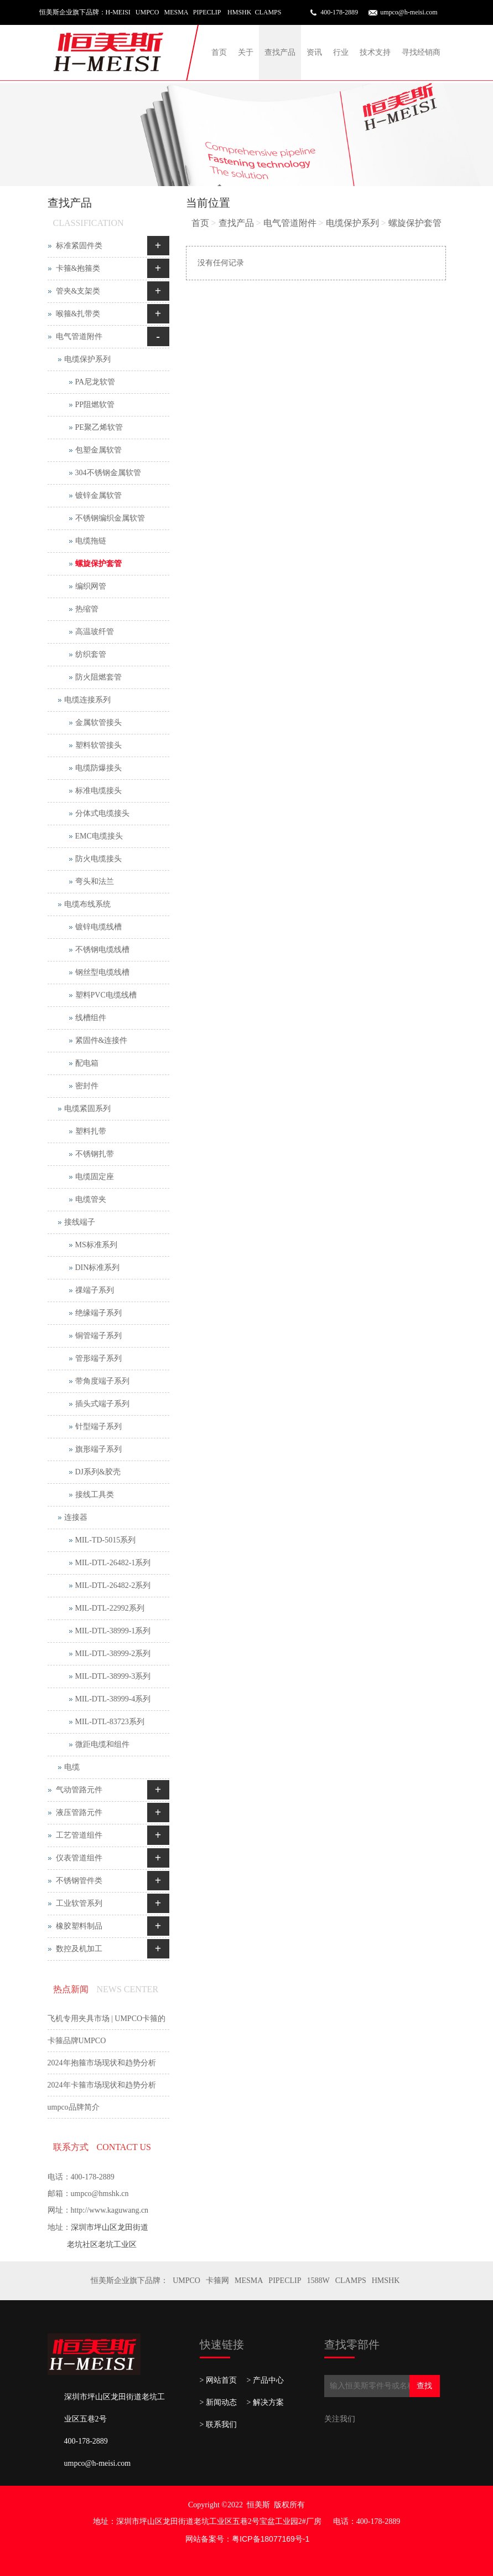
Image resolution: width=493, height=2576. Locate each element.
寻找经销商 (421, 52)
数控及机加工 (79, 1949)
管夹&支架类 (78, 291)
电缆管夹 (90, 1199)
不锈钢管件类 (79, 1880)
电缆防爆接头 (98, 768)
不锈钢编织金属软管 (110, 518)
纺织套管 (90, 654)
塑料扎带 (90, 1131)
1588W (318, 2280)
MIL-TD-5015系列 (105, 1540)
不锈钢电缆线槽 (102, 949)
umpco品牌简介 (74, 2107)
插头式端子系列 (102, 1404)
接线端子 (79, 1222)
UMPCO (186, 2280)
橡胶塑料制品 (79, 1926)
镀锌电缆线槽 (98, 927)
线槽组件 (90, 1018)
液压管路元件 (79, 1812)
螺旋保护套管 (415, 223)
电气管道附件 (289, 223)
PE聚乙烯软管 (99, 427)
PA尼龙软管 (95, 382)
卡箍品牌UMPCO (77, 2041)
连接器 (75, 1517)
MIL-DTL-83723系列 (109, 1722)
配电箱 (86, 1063)
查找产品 (279, 52)
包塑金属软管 (98, 450)
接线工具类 (94, 1494)
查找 (424, 2386)
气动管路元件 (79, 1790)
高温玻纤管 (94, 632)
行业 (341, 52)
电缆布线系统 (87, 904)
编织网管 (90, 586)
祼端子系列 (94, 1290)
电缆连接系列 (87, 700)
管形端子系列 (98, 1358)
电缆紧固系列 (87, 1108)
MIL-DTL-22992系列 (109, 1608)
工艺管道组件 (79, 1835)
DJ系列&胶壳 (98, 1472)
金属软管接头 (98, 722)
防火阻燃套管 (98, 677)
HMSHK (386, 2280)
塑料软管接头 (98, 745)
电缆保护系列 (352, 223)
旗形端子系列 (98, 1449)
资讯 (314, 52)
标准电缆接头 (98, 790)
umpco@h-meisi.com (408, 12)
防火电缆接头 (98, 859)
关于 (245, 52)
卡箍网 (217, 2280)
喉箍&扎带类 (78, 314)
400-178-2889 (339, 12)
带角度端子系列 (102, 1381)
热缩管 (86, 609)
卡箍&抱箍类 (78, 268)
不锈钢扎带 (94, 1154)
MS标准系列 (96, 1245)
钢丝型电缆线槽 (102, 972)
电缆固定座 (94, 1177)
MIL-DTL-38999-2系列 (113, 1653)
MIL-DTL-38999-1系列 (113, 1631)
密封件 (86, 1086)
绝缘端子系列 (98, 1313)
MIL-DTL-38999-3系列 (113, 1676)
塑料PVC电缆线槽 (106, 995)
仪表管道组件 (79, 1858)
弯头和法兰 (94, 881)
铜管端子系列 (98, 1335)
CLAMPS (350, 2280)
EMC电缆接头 (99, 836)
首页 (219, 52)
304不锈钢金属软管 (108, 473)
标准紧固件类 (79, 245)
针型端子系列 (98, 1426)
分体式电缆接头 (102, 813)
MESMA (249, 2280)
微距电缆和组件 (102, 1744)
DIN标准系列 (97, 1267)
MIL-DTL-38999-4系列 (113, 1699)
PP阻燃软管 (95, 404)
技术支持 (375, 52)
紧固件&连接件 (101, 1040)
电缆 (72, 1767)
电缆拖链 (90, 541)
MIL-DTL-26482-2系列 (113, 1585)
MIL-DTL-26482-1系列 (113, 1563)
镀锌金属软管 (98, 495)
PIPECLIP (284, 2280)
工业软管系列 (79, 1903)
